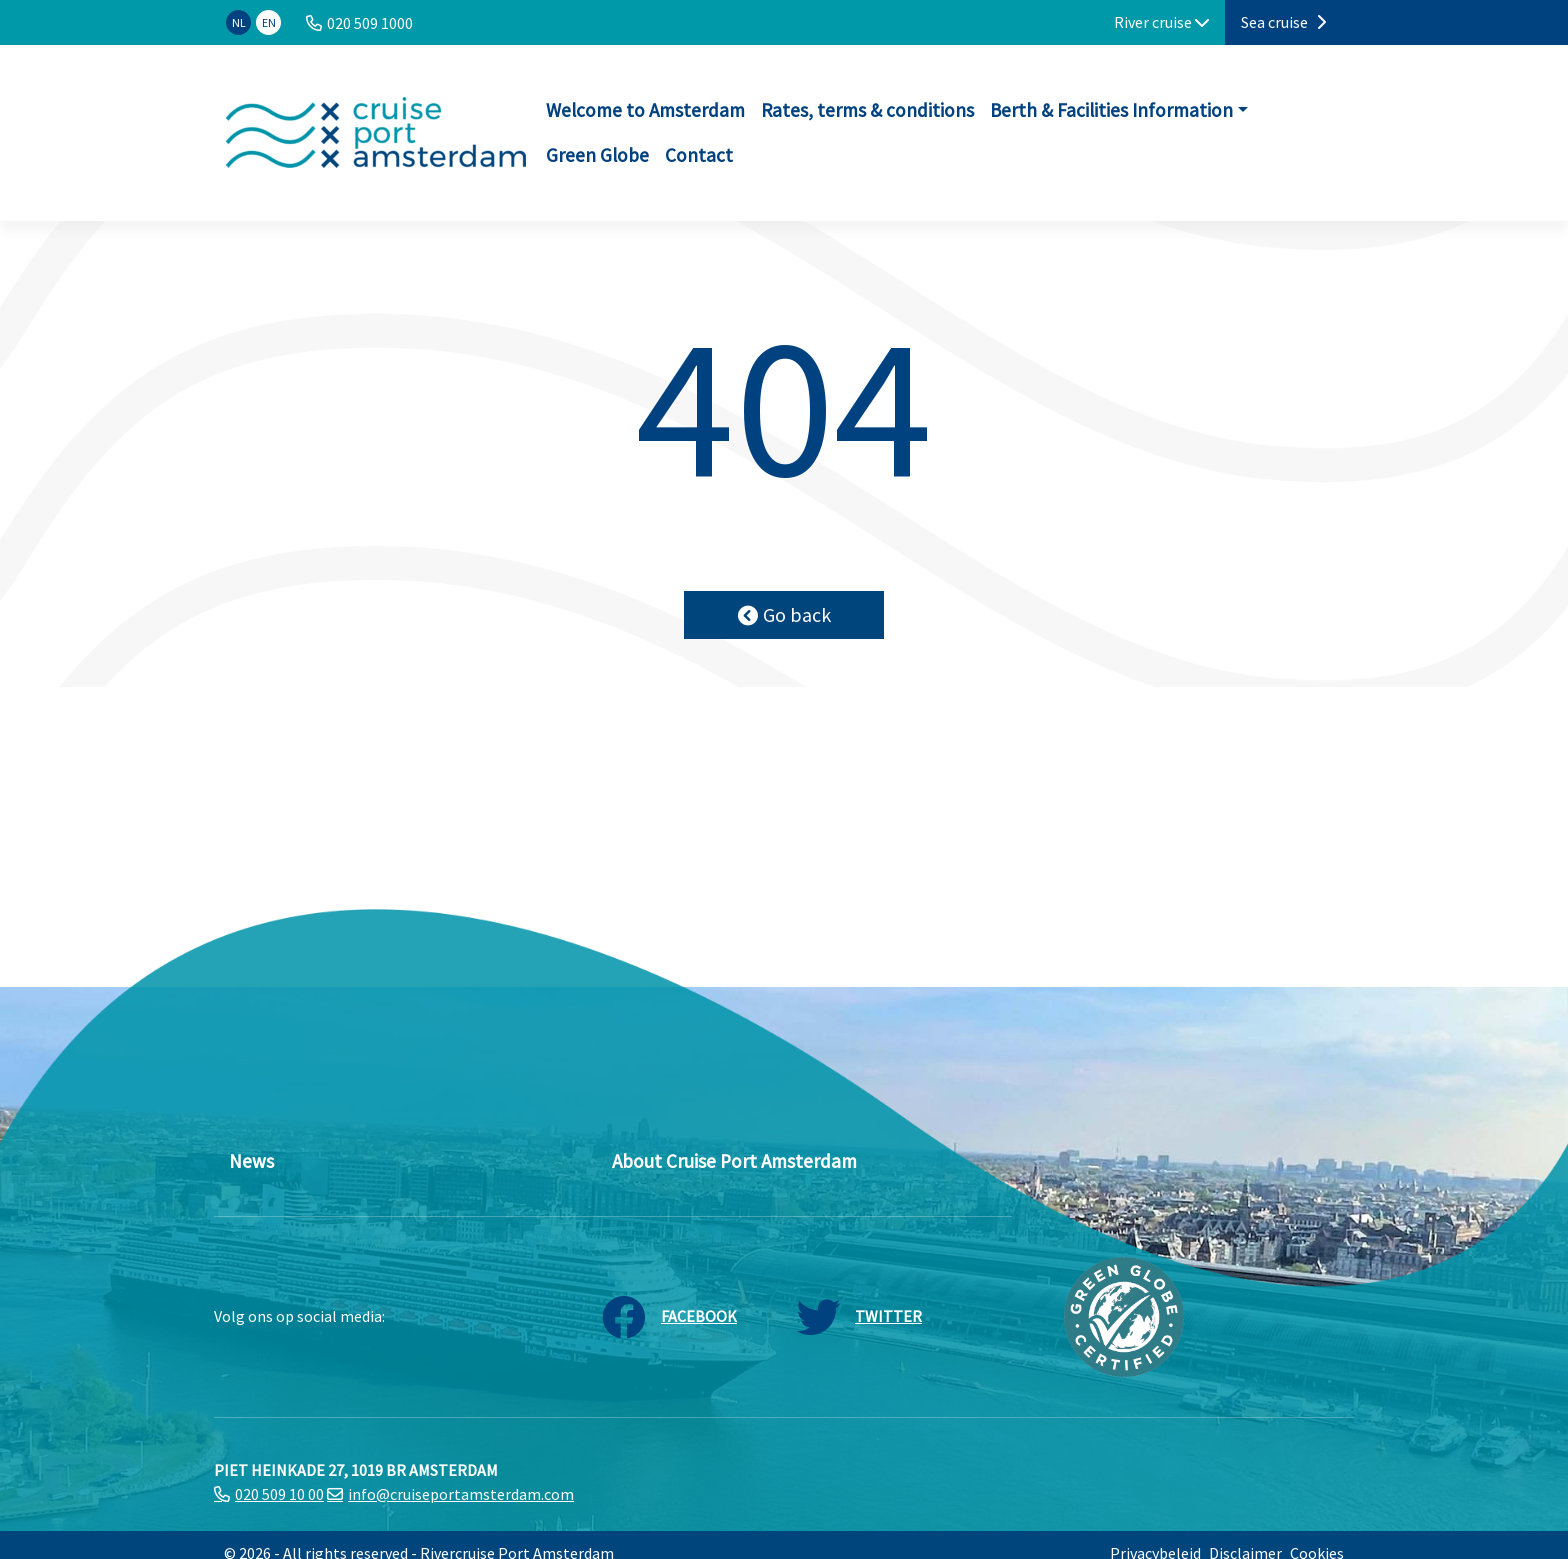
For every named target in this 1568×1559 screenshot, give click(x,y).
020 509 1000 (370, 23)
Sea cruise (1283, 22)
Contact (699, 155)
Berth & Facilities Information (1111, 110)
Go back (784, 614)
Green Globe (597, 155)
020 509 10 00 (279, 1494)
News (251, 1161)
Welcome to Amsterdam (645, 110)
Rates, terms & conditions (867, 110)
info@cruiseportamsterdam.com (461, 1494)
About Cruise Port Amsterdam (734, 1161)
